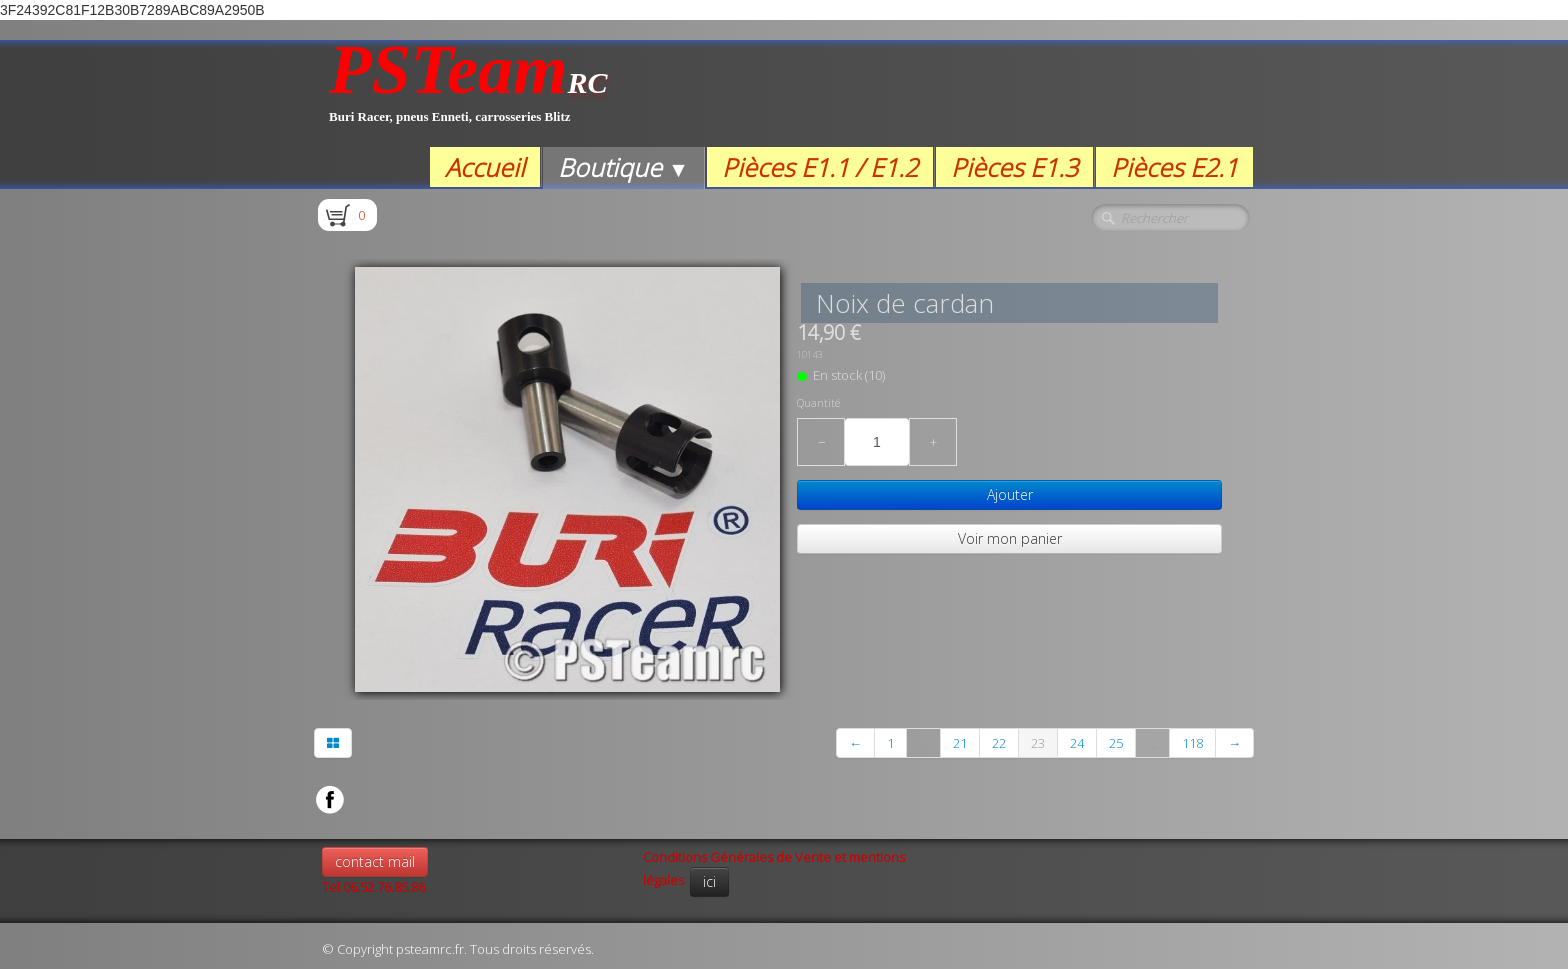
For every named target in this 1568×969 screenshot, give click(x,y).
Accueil (485, 167)
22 (999, 743)
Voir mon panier (1010, 538)
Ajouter (1010, 494)
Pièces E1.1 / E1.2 (820, 167)
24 (1077, 743)
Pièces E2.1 (1174, 167)
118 (1192, 743)
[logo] (468, 93)
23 (1038, 743)
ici (709, 881)
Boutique (623, 167)
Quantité (818, 403)
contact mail (375, 861)
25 (1116, 743)
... (923, 743)
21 (960, 743)
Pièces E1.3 (1014, 167)
